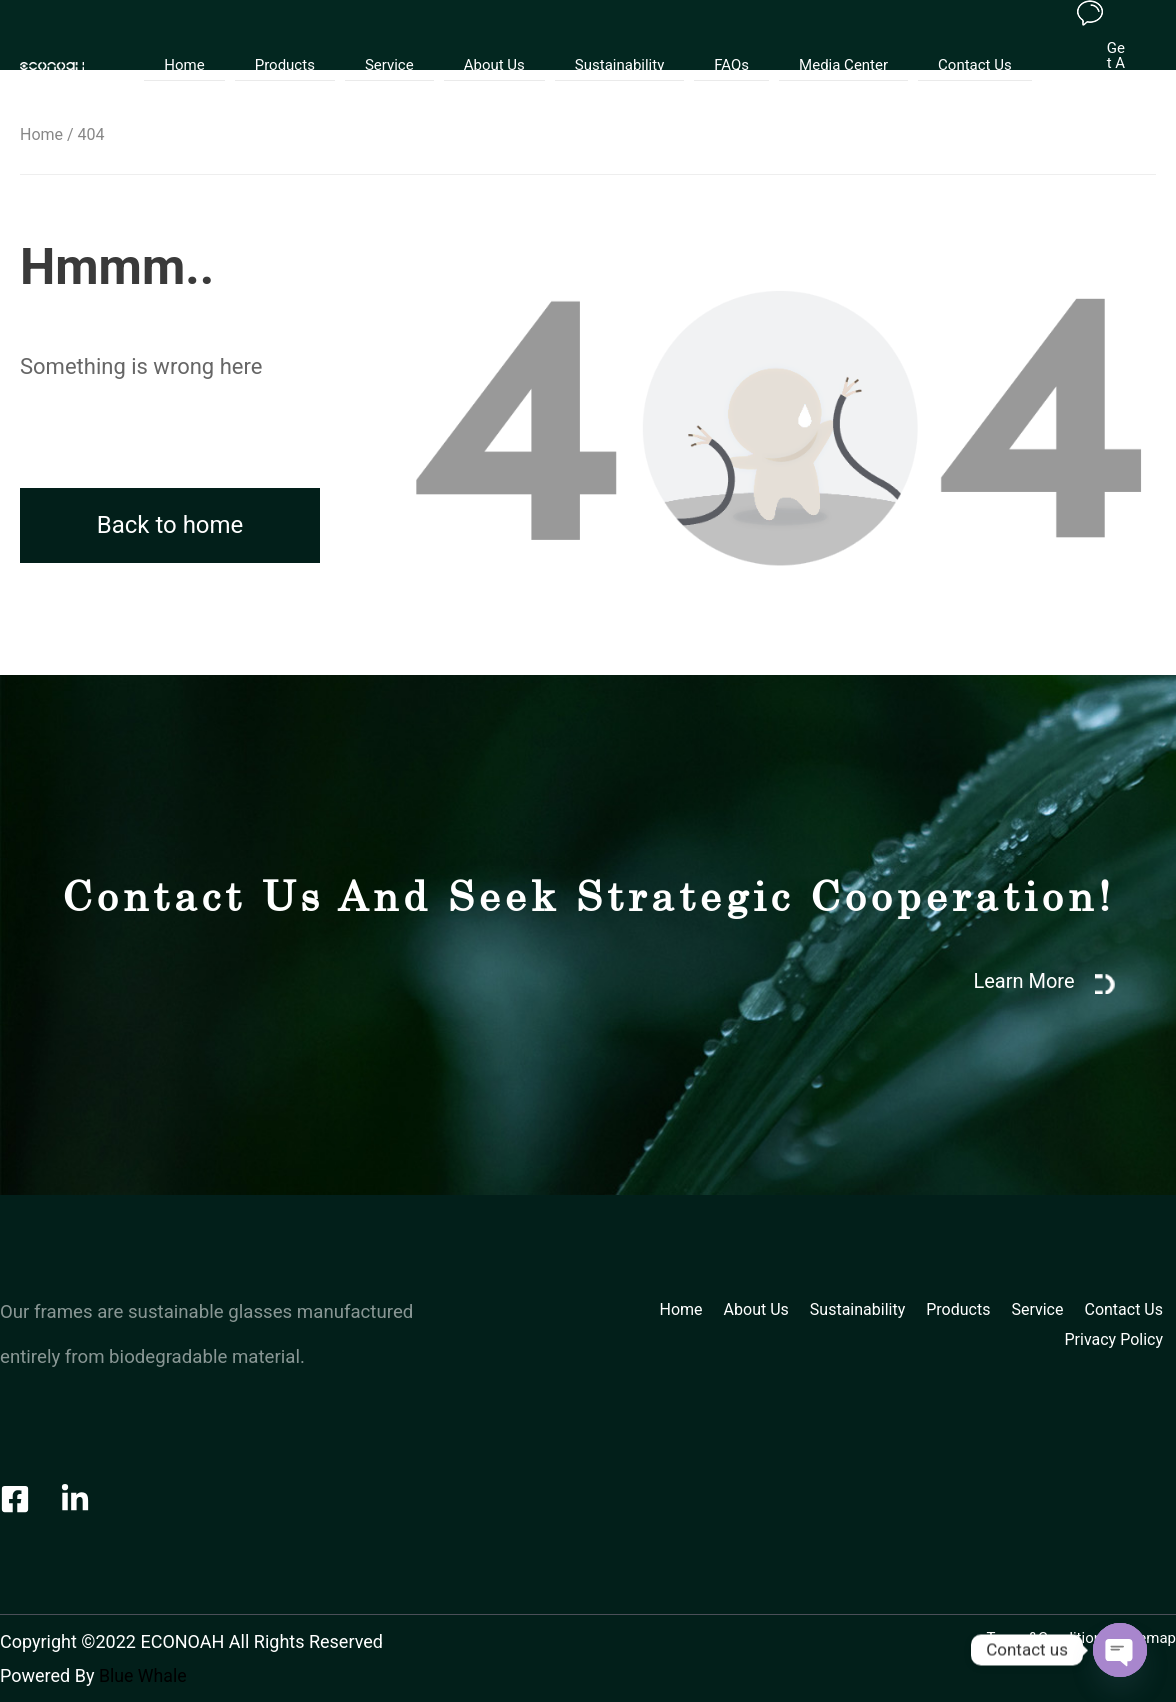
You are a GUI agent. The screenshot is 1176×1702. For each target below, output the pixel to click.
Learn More (1026, 981)
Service (404, 42)
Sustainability (614, 42)
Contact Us (940, 42)
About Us (499, 42)
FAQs (716, 42)
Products (310, 42)
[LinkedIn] (75, 1499)
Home (219, 42)
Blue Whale (143, 1675)
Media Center (818, 42)
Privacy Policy (1114, 1339)
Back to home (170, 525)
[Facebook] (15, 1499)
